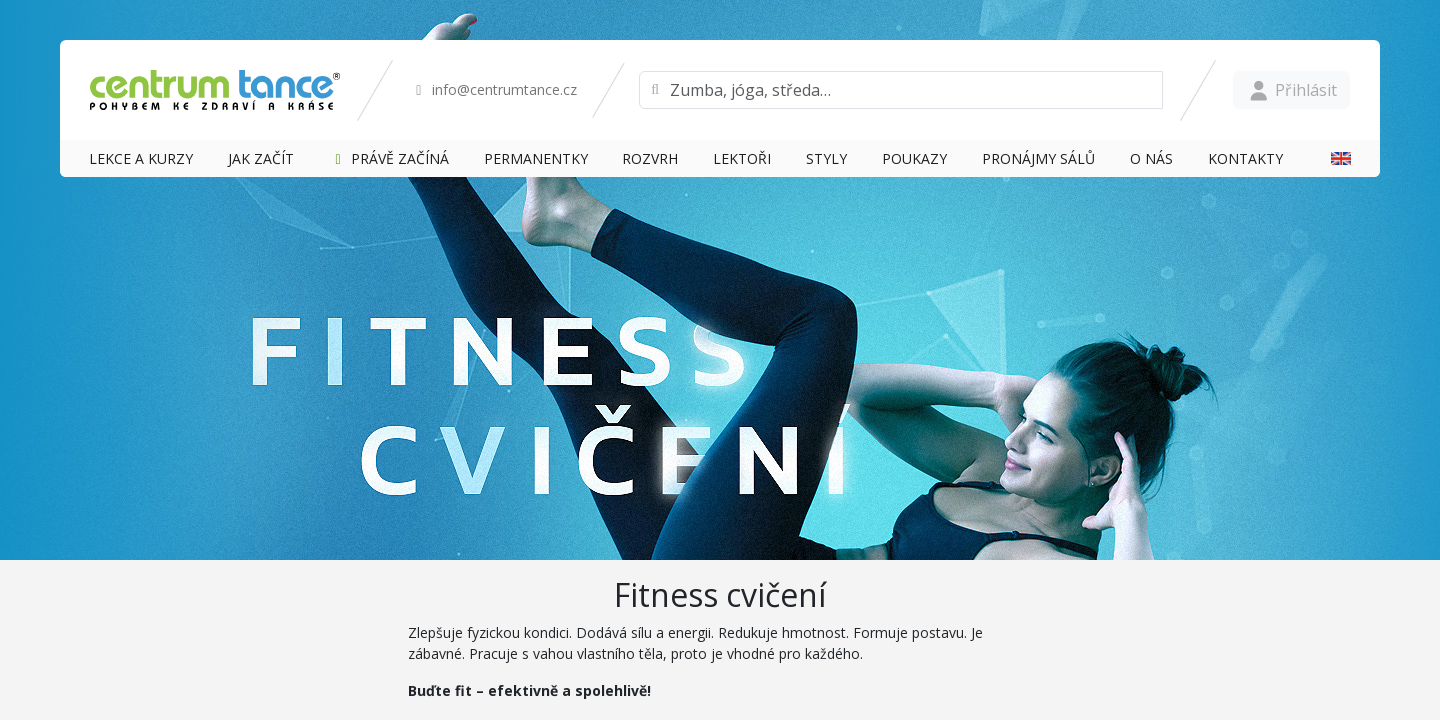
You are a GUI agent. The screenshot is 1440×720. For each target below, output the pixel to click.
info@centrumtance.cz (493, 89)
